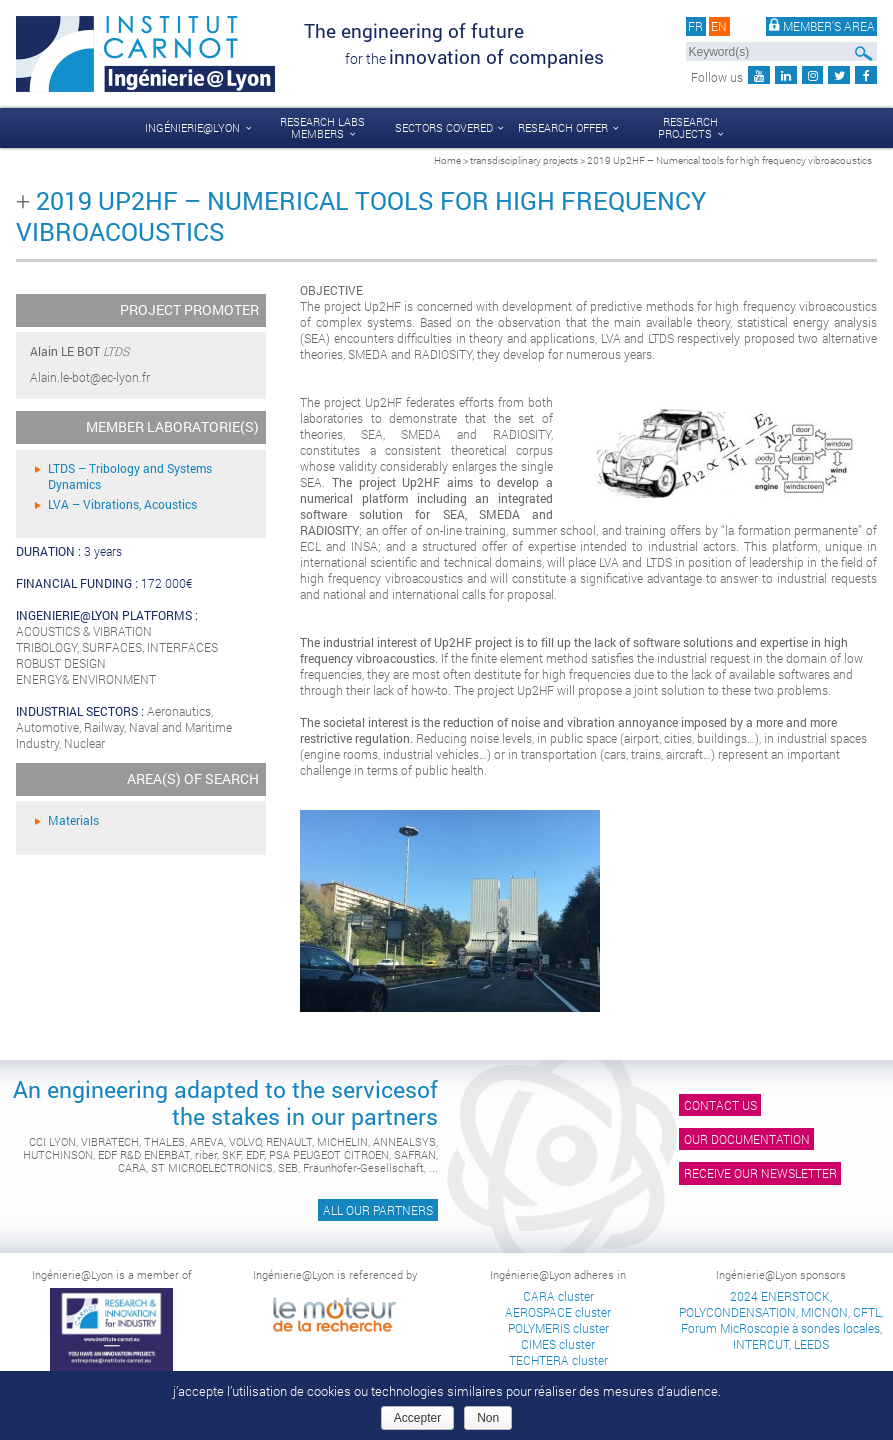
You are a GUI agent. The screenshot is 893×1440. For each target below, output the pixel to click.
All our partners (378, 1210)
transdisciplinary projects (524, 160)
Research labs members (322, 127)
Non (488, 1418)
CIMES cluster (558, 1344)
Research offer (563, 127)
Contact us (720, 1105)
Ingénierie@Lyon (192, 127)
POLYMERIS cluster (558, 1328)
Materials (73, 820)
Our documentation (747, 1139)
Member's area (822, 26)
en (719, 26)
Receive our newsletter (760, 1173)
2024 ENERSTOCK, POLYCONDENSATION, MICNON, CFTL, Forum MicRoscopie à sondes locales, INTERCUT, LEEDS (781, 1320)
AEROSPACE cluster (558, 1312)
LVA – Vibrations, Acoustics (122, 504)
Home (447, 160)
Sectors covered (444, 127)
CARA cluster (558, 1296)
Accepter (417, 1418)
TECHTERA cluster (558, 1360)
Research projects (688, 127)
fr (695, 26)
